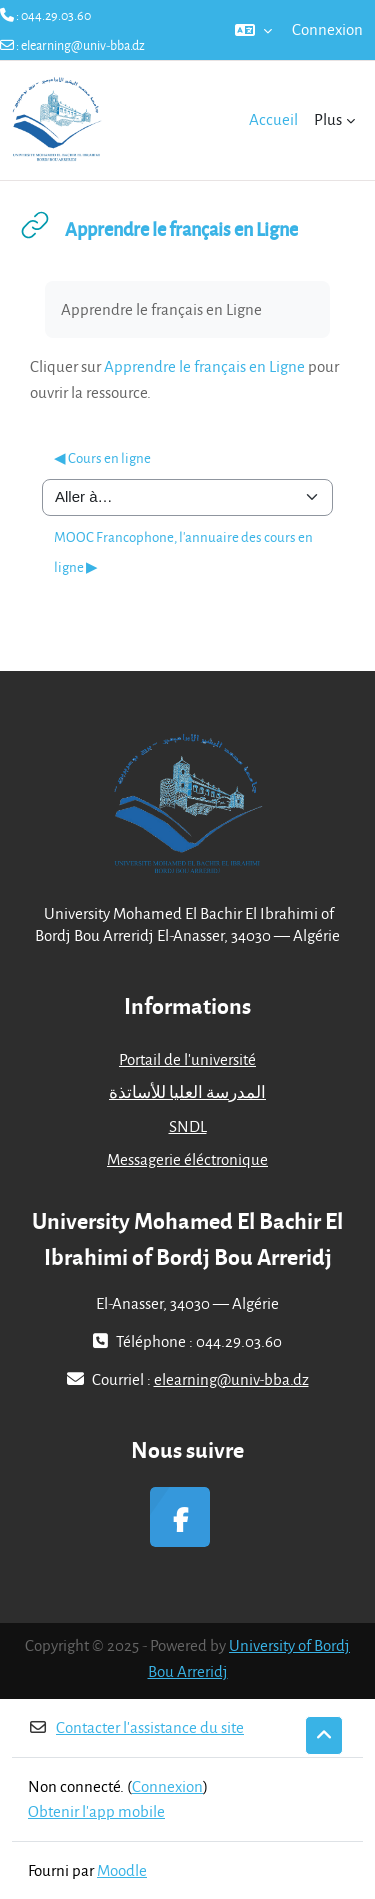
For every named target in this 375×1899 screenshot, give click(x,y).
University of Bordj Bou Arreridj (249, 1658)
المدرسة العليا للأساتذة (187, 1092)
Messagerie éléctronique (187, 1159)
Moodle (122, 1870)
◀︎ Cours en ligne (102, 457)
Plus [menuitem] (328, 119)
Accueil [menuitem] (273, 119)
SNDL (188, 1126)
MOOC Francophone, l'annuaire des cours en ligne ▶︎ (183, 551)
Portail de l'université (187, 1059)
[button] (253, 30)
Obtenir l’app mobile (96, 1811)
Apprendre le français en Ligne (204, 366)
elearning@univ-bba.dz (83, 45)
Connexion (327, 29)
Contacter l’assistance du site (136, 1727)
